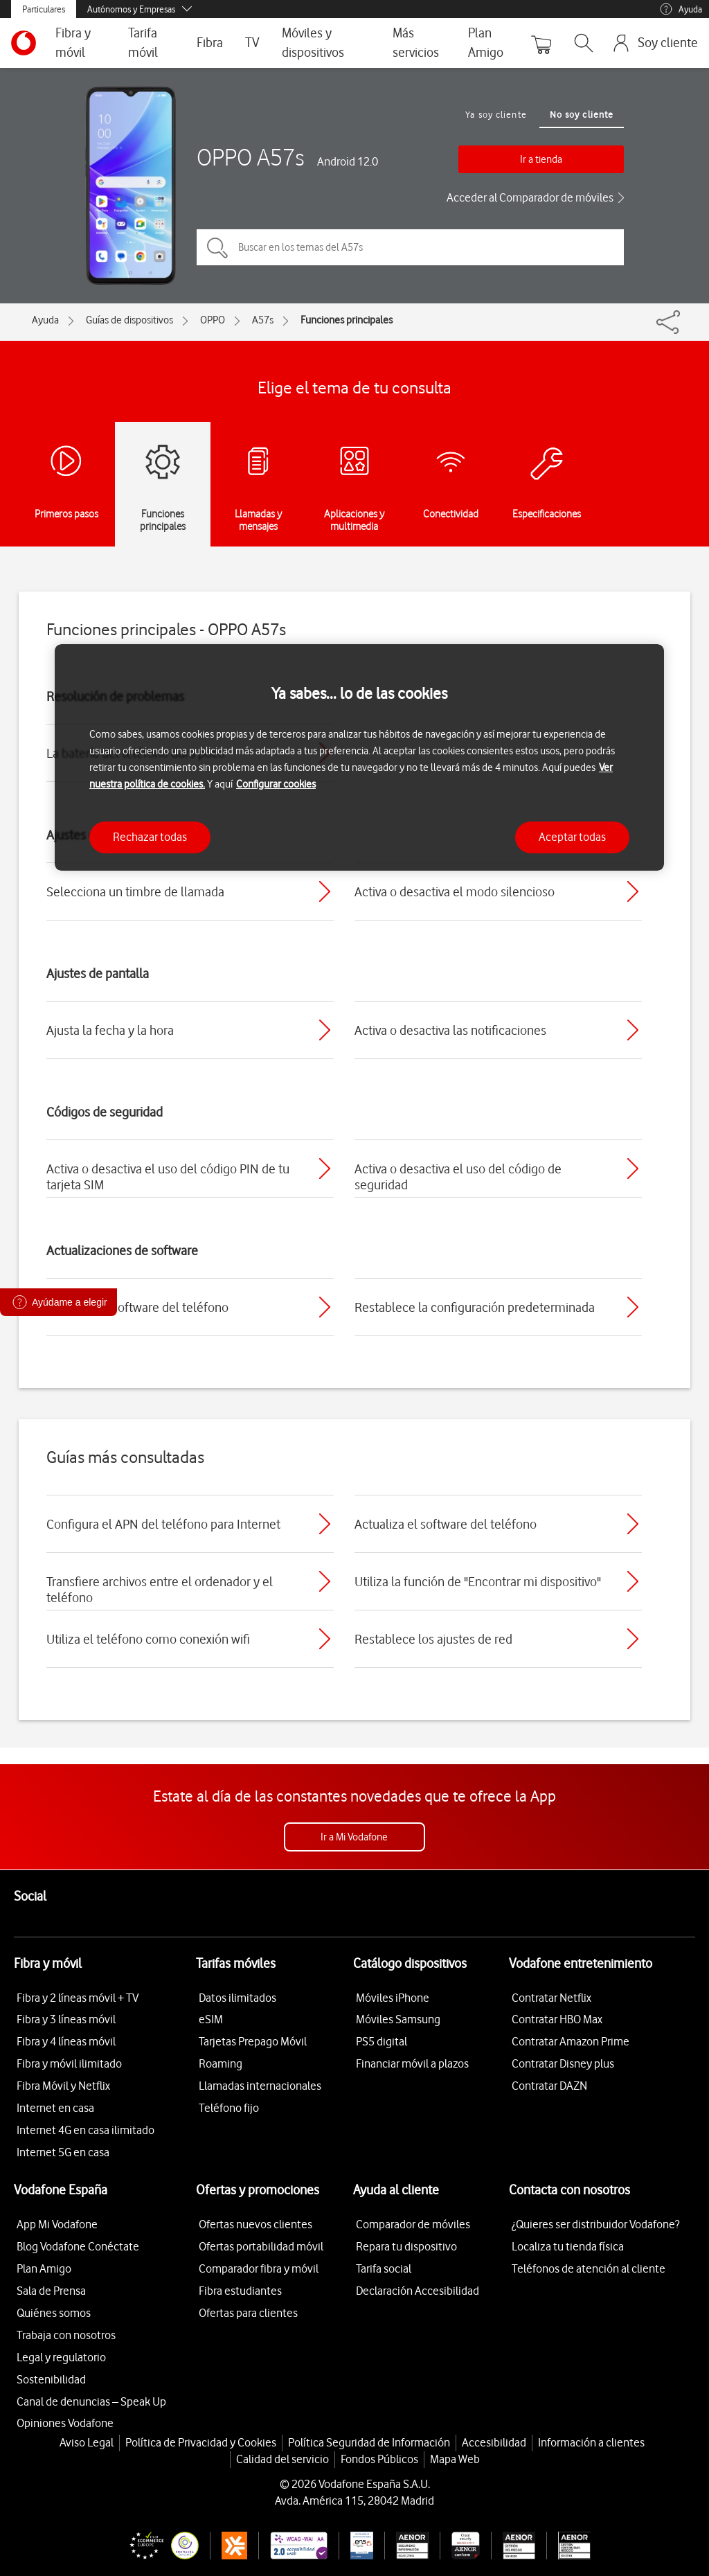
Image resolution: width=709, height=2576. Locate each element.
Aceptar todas (572, 837)
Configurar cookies (276, 784)
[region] (359, 757)
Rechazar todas (150, 837)
